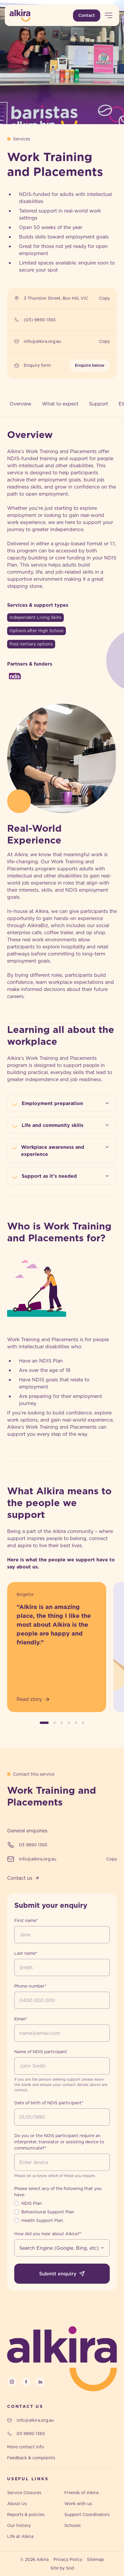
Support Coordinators (87, 2514)
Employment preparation (67, 1103)
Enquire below (89, 365)
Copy (104, 298)
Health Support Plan (42, 2220)
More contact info (25, 2447)
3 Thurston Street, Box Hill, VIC (56, 298)
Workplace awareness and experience (66, 1149)
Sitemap (95, 2559)
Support (98, 403)
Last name (25, 1953)
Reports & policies (25, 2514)
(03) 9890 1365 (40, 320)
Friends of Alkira (81, 2493)
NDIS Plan (31, 2203)
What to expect (60, 403)
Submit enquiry (62, 2273)
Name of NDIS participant (40, 2052)
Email (20, 2019)
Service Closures (24, 2493)
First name (26, 1920)
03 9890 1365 (33, 1845)
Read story (33, 1699)
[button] (44, 1723)
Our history (19, 2525)
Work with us (78, 2504)
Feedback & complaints (31, 2458)
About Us (17, 2504)
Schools (72, 2525)
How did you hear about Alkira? (48, 2234)
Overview (20, 403)
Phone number (30, 1986)
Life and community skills (67, 1125)
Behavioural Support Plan (47, 2212)
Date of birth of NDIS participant (48, 2103)
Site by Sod (62, 2568)
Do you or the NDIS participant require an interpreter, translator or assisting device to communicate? (59, 2142)
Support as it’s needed (67, 1176)
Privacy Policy (67, 2559)
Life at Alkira (20, 2536)
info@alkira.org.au (42, 341)
